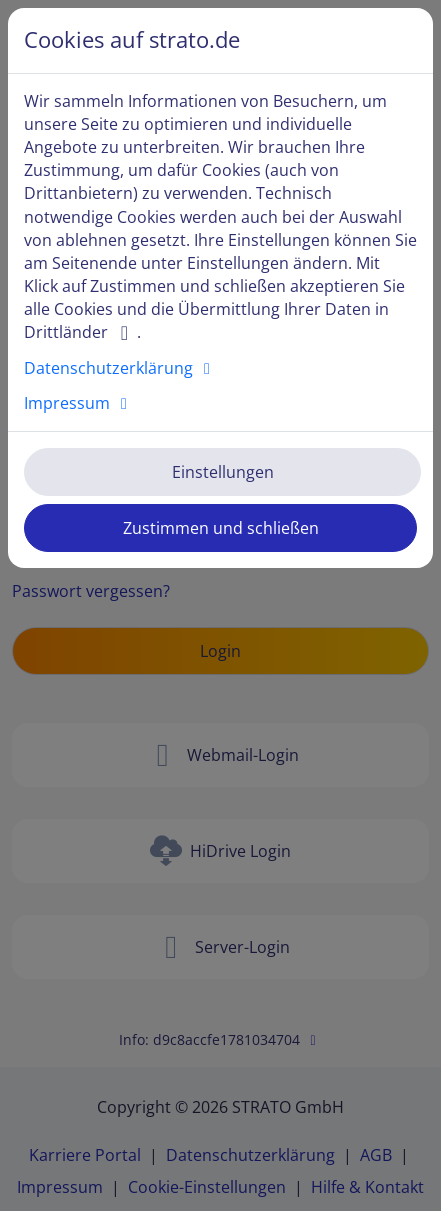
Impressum (79, 403)
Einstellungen (223, 472)
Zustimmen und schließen (221, 528)
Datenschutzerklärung (120, 368)
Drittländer (80, 332)
